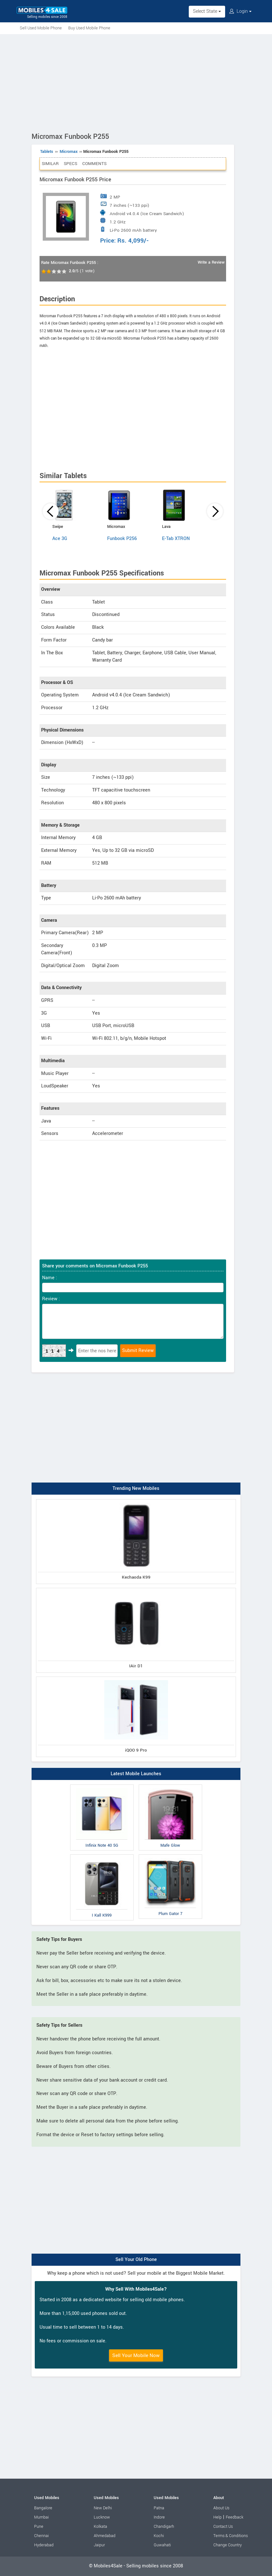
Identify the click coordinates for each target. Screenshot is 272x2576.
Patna (159, 2508)
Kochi (159, 2536)
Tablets (46, 151)
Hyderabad (44, 2545)
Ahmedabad (104, 2536)
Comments (94, 164)
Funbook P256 (122, 538)
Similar (50, 164)
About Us (221, 2508)
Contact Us (223, 2526)
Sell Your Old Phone (136, 2259)
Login (240, 11)
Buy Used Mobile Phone (89, 28)
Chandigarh (164, 2526)
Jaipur (99, 2545)
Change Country (227, 2545)
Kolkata (100, 2526)
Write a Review (211, 262)
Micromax (68, 151)
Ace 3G (59, 538)
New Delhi (103, 2508)
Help (217, 2517)
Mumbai (41, 2517)
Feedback (234, 2517)
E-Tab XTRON (176, 538)
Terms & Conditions (230, 2536)
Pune (38, 2526)
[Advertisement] (136, 82)
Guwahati (162, 2545)
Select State (207, 11)
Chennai (41, 2536)
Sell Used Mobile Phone (41, 28)
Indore (159, 2517)
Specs (70, 164)
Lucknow (102, 2517)
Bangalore (43, 2508)
